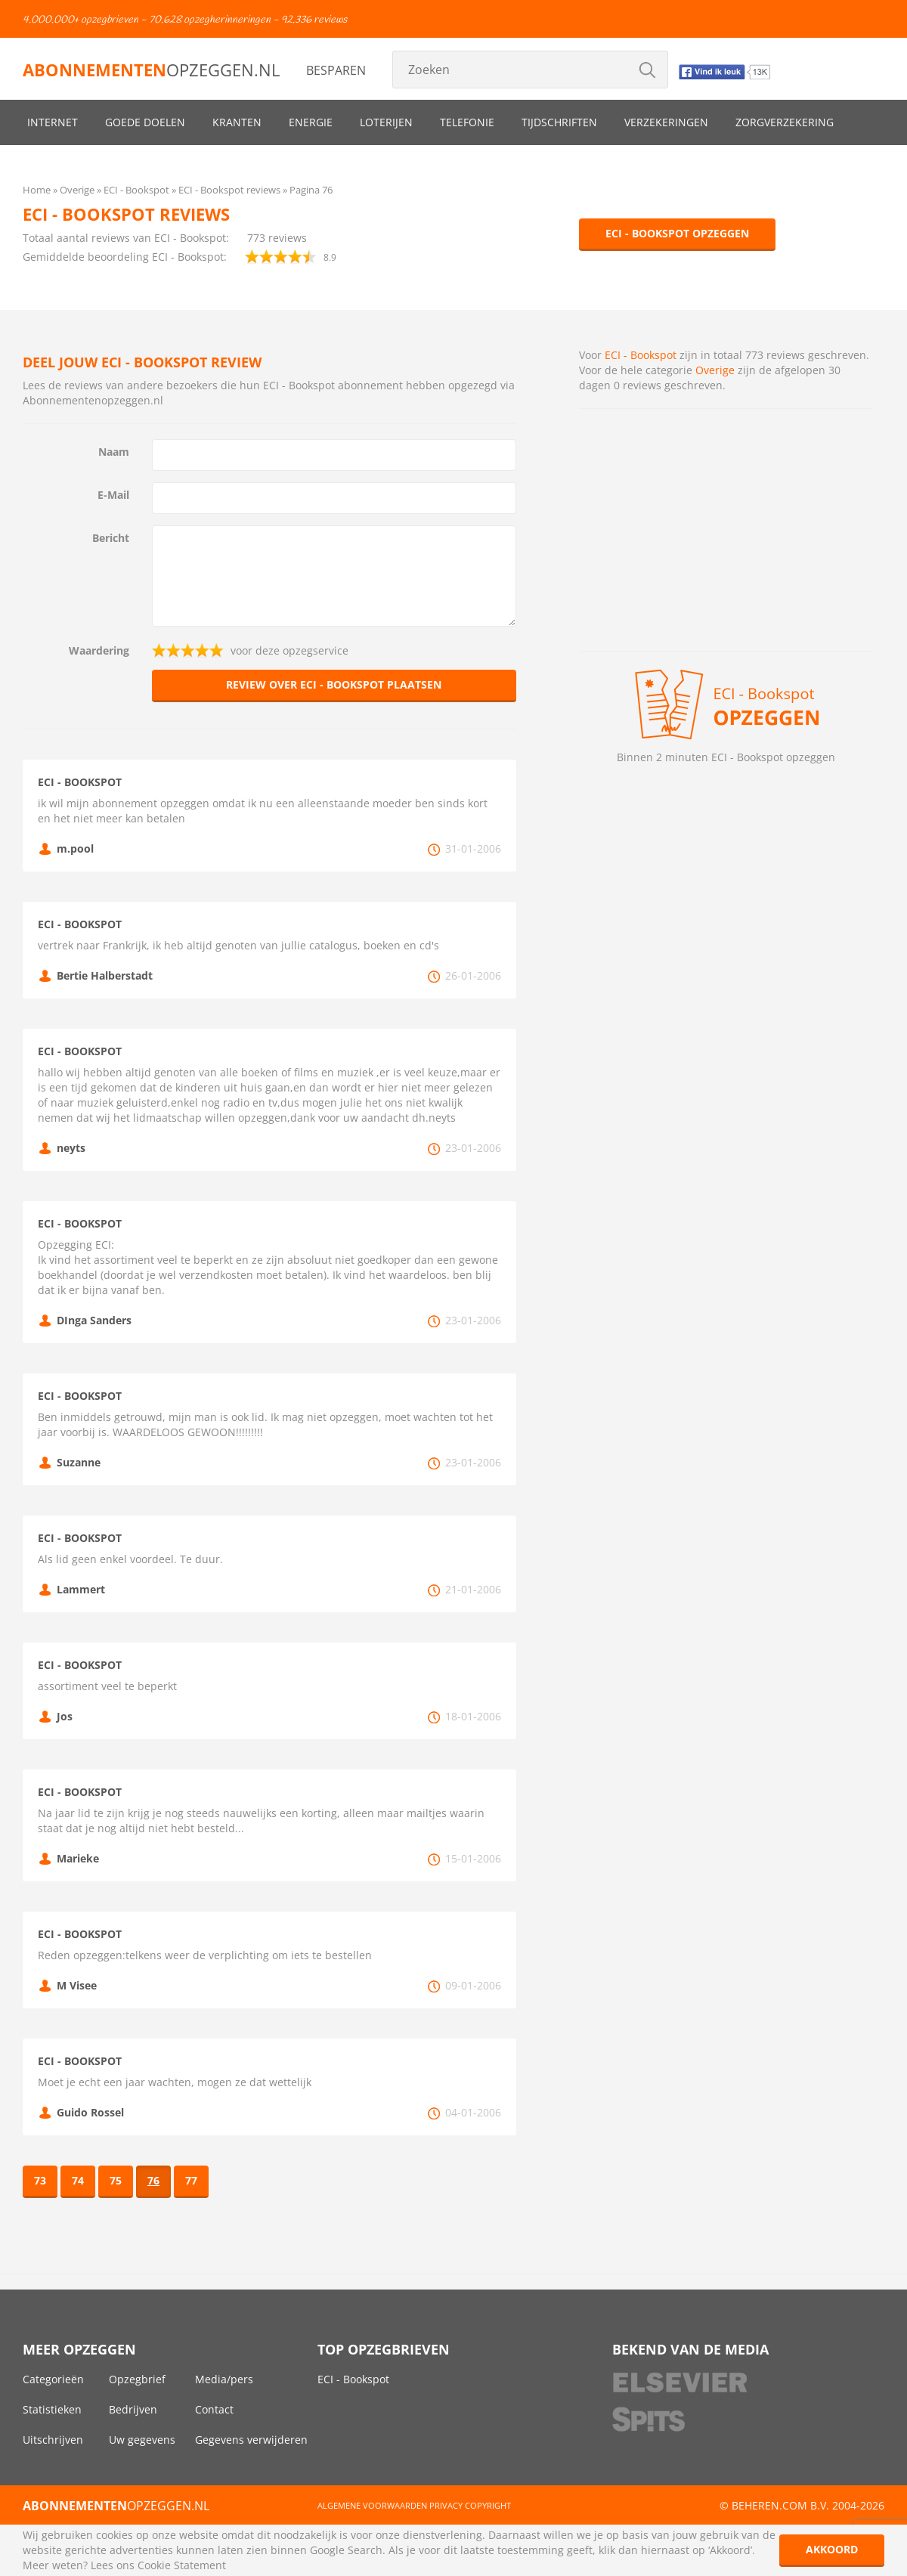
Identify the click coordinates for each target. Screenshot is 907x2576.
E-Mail (113, 495)
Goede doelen (145, 122)
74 (78, 2180)
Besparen (336, 70)
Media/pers (224, 2379)
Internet (52, 122)
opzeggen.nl (151, 69)
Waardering (99, 650)
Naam (113, 451)
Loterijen (386, 122)
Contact (214, 2409)
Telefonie (467, 122)
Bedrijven (133, 2409)
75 (116, 2180)
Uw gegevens (142, 2439)
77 (191, 2180)
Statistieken (52, 2409)
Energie (311, 122)
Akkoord (832, 2549)
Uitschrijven (53, 2439)
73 (40, 2180)
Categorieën (53, 2379)
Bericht (110, 538)
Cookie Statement (182, 2565)
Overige (715, 370)
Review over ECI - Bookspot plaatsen (333, 684)
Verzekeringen (666, 122)
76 (153, 2180)
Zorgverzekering (784, 122)
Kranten (237, 122)
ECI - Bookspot (640, 355)
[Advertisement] (726, 530)
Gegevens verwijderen (251, 2439)
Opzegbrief (137, 2379)
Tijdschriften (559, 122)
